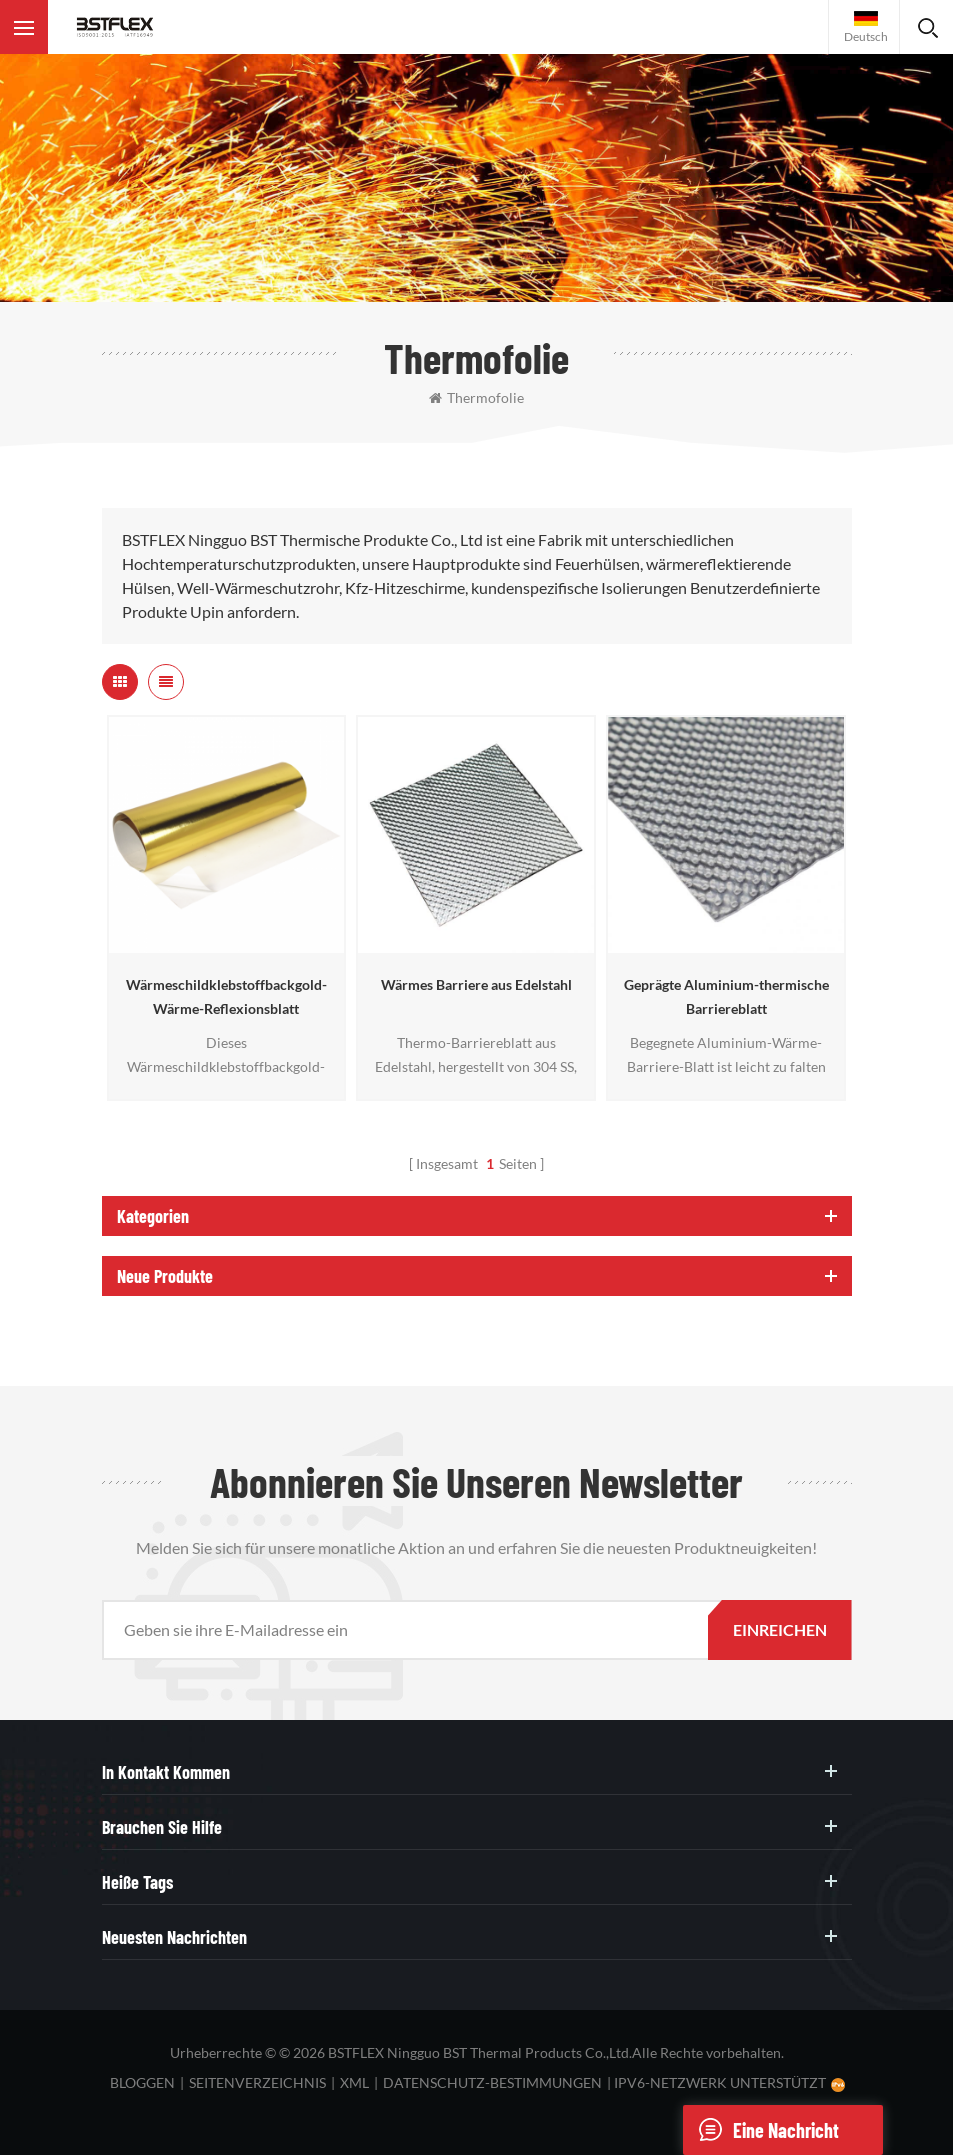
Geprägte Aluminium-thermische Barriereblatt (726, 996)
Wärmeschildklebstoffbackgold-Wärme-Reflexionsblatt (226, 996)
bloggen (142, 2082)
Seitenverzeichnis (257, 2082)
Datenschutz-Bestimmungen (492, 2082)
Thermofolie (476, 397)
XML (354, 2082)
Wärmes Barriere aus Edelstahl (476, 984)
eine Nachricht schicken (761, 2130)
